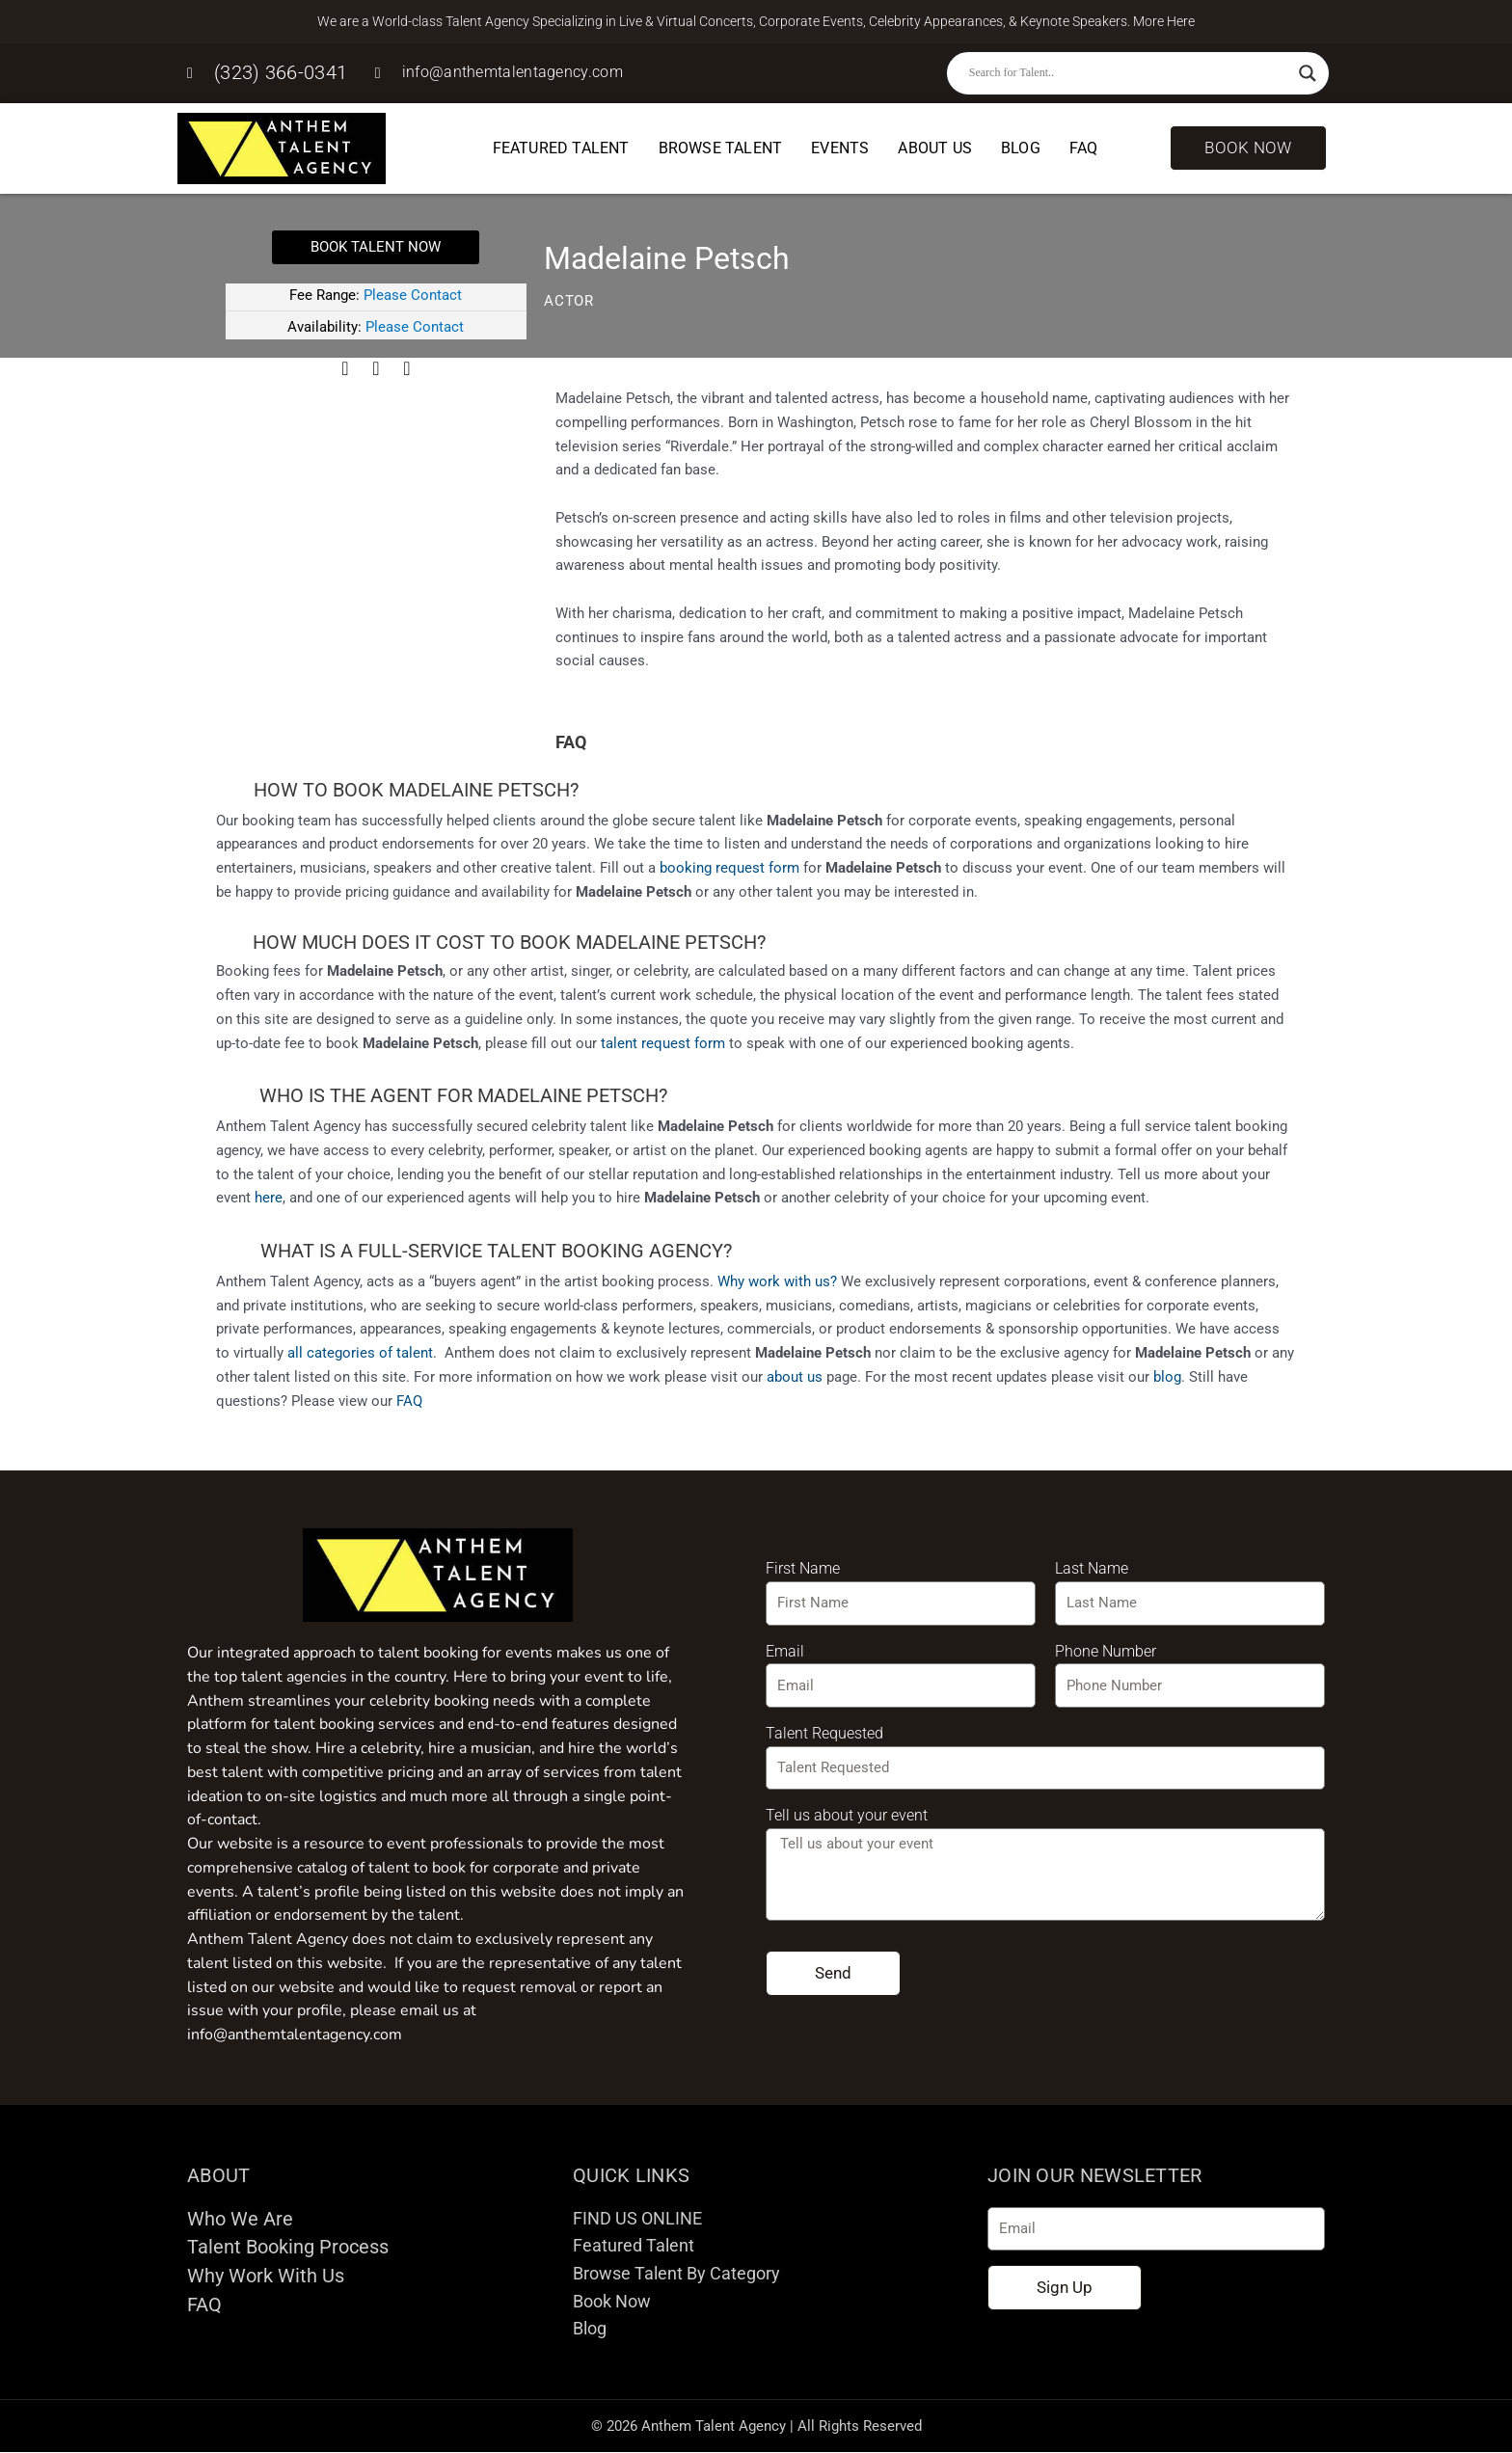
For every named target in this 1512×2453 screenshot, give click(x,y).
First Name (803, 1568)
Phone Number (1105, 1651)
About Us (935, 148)
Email (785, 1651)
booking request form (729, 867)
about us (795, 1377)
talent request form (663, 1043)
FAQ (1083, 148)
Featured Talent (561, 148)
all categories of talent (360, 1352)
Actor (569, 301)
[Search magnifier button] (1307, 73)
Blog (1020, 148)
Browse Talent (721, 148)
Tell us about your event (847, 1815)
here (269, 1197)
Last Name (1091, 1568)
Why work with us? (777, 1281)
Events (840, 148)
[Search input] (1129, 73)
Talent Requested (824, 1733)
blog (1167, 1377)
